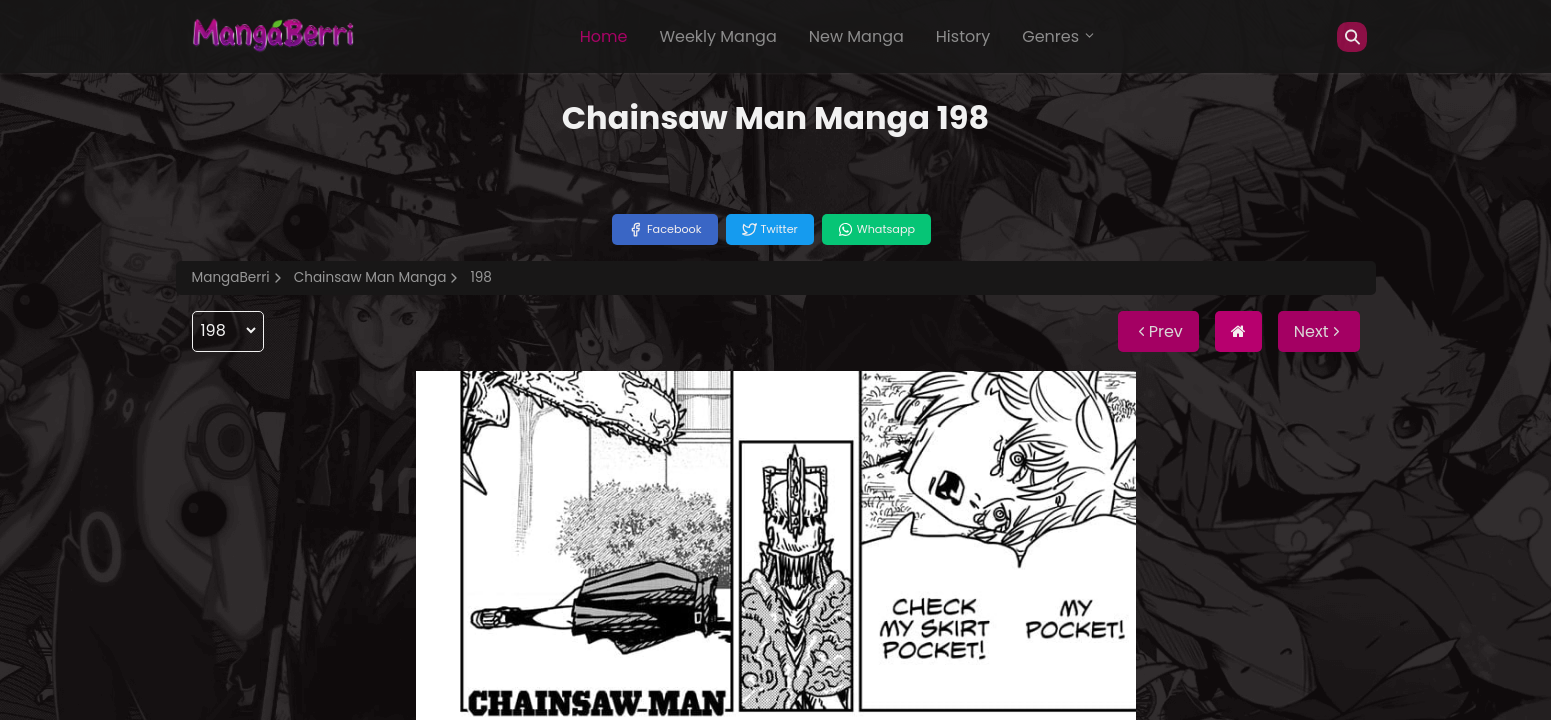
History (963, 36)
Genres (1059, 36)
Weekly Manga (717, 36)
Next (1319, 331)
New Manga (856, 36)
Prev (1158, 331)
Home (604, 36)
